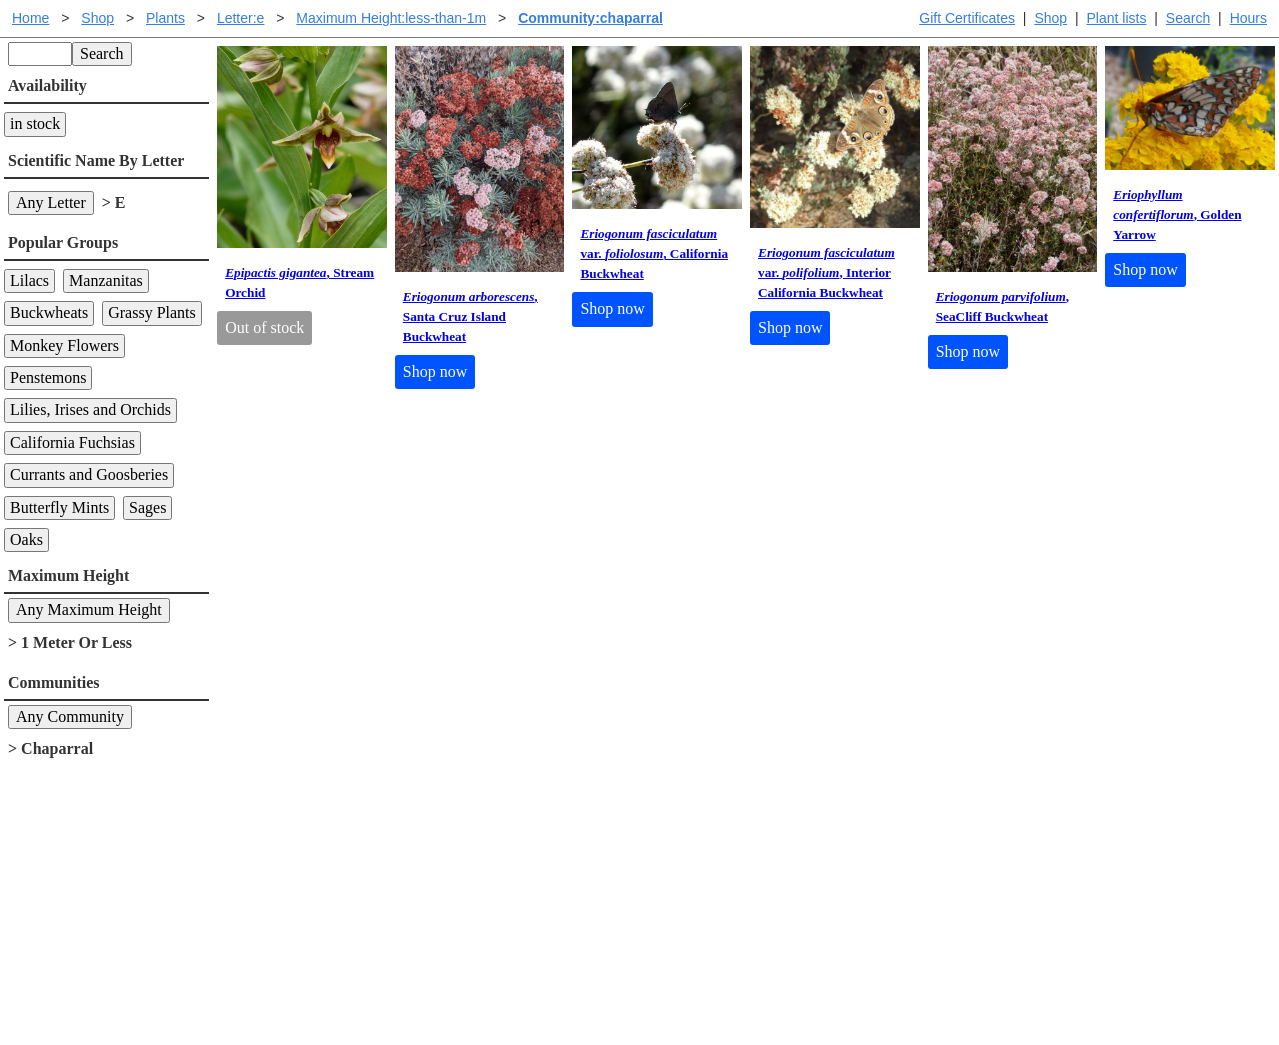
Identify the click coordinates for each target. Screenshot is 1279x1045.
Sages (147, 507)
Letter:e (240, 18)
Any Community (70, 716)
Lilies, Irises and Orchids (90, 409)
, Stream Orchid (299, 282)
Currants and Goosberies (89, 474)
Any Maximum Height (89, 609)
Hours (1248, 18)
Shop (1050, 18)
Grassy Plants (152, 312)
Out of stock (264, 327)
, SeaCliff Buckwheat (1002, 306)
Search (1188, 18)
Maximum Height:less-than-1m (391, 18)
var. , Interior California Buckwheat (826, 272)
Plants (165, 18)
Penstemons (48, 377)
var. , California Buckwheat (654, 253)
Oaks (26, 539)
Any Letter (51, 202)
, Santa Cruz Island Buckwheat (470, 316)
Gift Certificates (967, 18)
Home (30, 18)
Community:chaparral (590, 18)
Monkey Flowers (64, 345)
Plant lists (1117, 18)
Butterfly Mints (59, 507)
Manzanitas (106, 280)
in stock (35, 123)
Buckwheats (49, 312)
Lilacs (29, 280)
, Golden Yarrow (1177, 214)
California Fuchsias (72, 442)
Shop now (435, 371)
